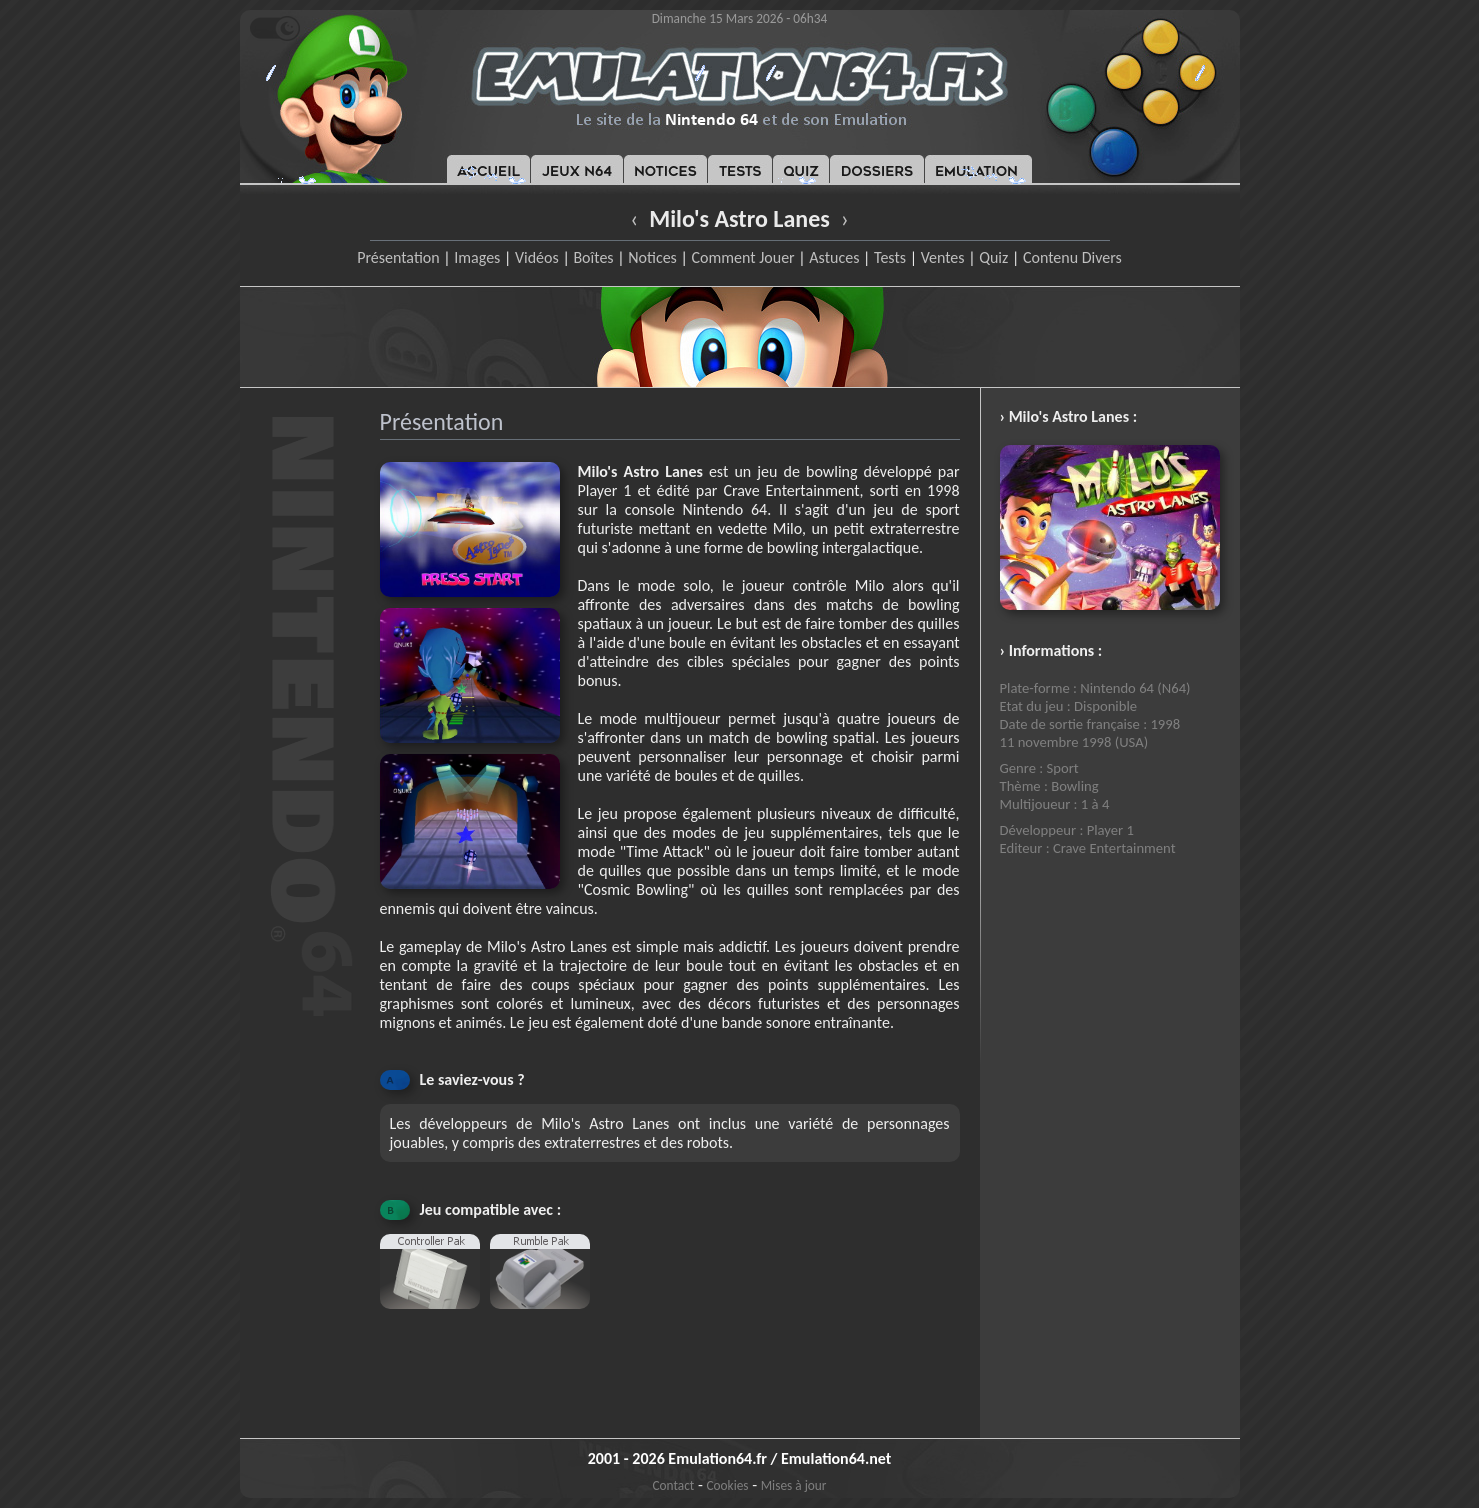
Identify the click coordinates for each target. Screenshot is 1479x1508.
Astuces (834, 257)
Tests (890, 257)
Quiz (993, 257)
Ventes (943, 257)
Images (477, 257)
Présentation (398, 257)
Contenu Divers (1072, 257)
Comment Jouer (742, 257)
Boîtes (593, 257)
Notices (652, 257)
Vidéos (537, 257)
